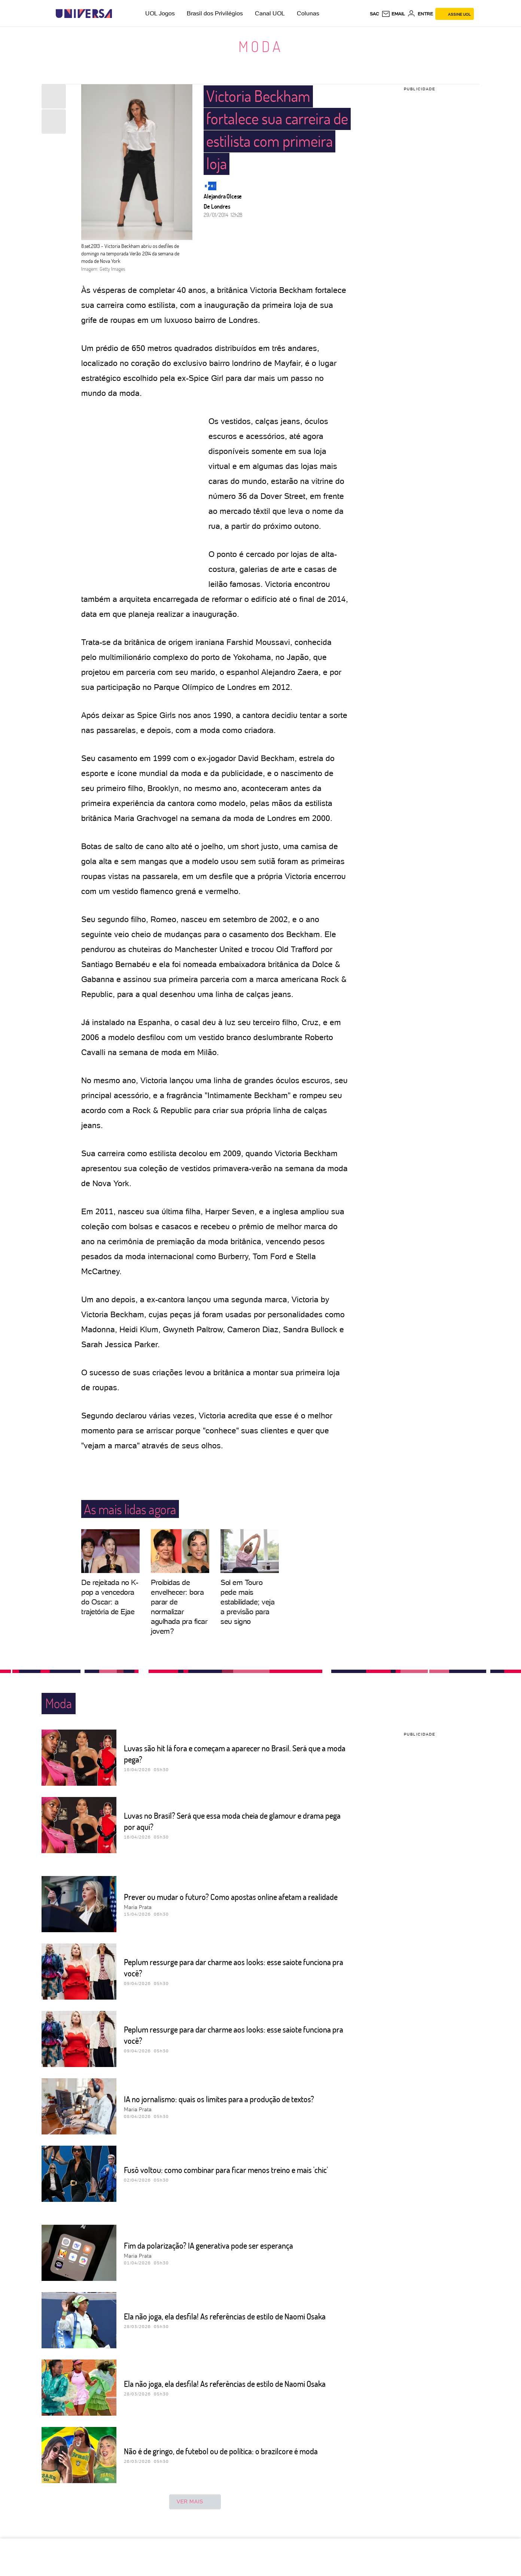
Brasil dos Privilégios (215, 13)
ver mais (195, 2501)
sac (374, 13)
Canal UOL (270, 13)
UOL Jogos (160, 13)
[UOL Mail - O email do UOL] (393, 13)
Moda (260, 46)
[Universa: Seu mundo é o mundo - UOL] (84, 13)
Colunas (308, 13)
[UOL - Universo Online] (118, 13)
